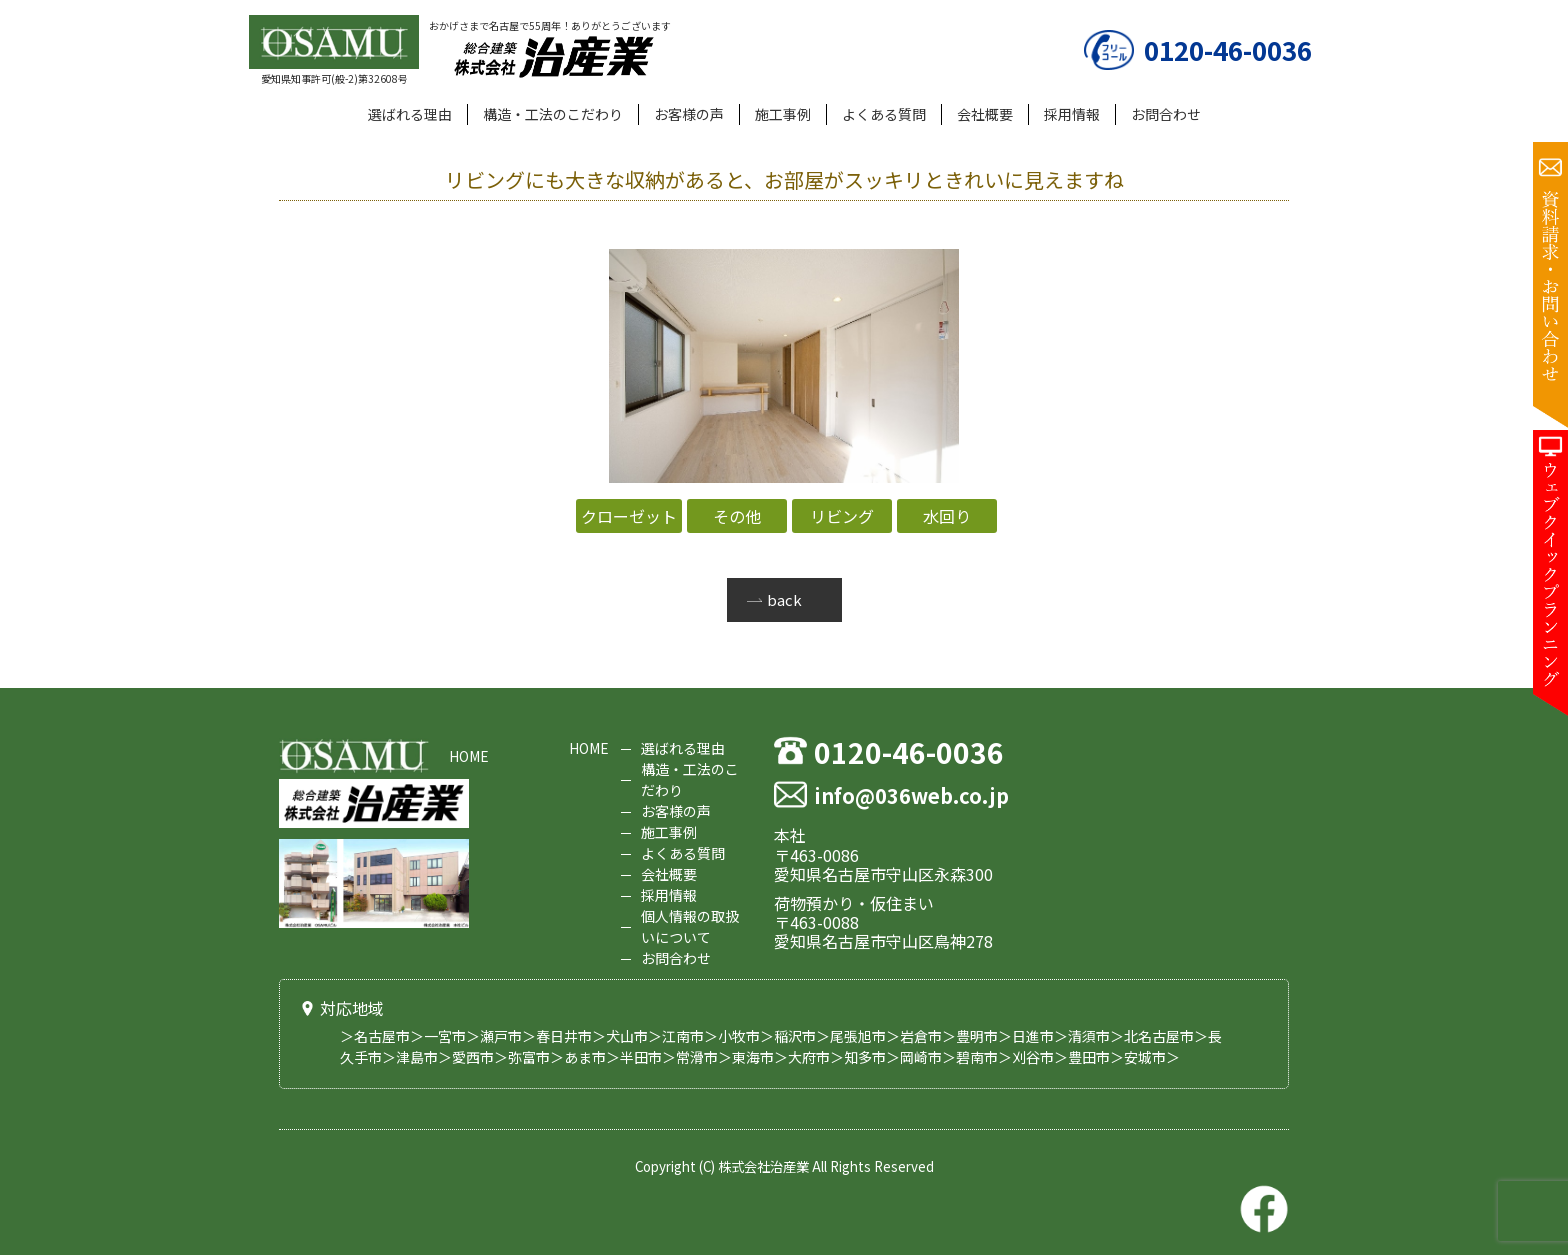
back (784, 599)
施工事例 (783, 114)
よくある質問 (884, 114)
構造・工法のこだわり (553, 114)
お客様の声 (689, 114)
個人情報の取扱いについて (690, 926)
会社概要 (985, 114)
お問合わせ (1166, 114)
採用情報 (1072, 114)
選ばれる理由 (410, 114)
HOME (469, 756)
